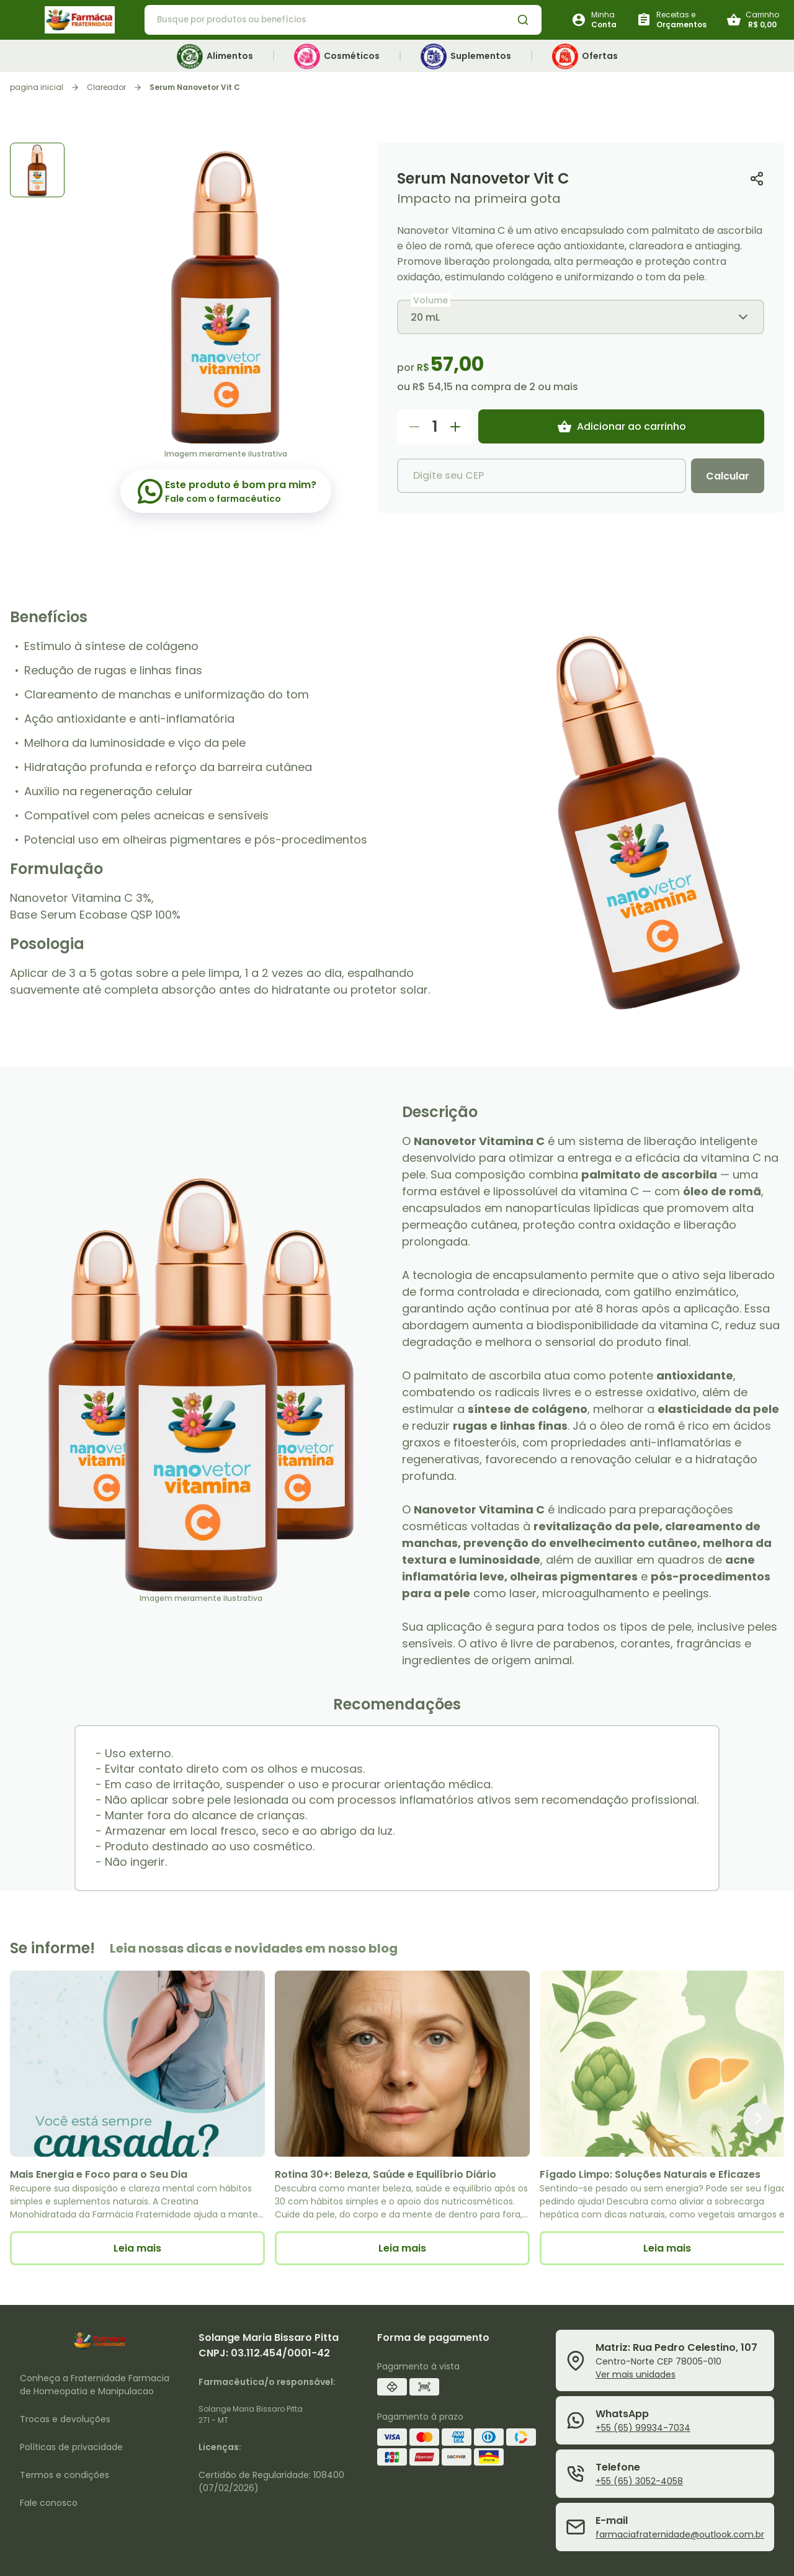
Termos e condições (64, 2475)
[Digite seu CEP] (541, 475)
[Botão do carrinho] (752, 20)
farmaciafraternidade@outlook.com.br (680, 2534)
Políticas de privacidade (71, 2447)
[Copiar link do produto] (756, 178)
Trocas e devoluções (65, 2419)
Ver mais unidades (636, 2374)
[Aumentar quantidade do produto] (455, 426)
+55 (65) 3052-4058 (639, 2481)
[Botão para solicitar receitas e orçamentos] (671, 20)
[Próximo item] (758, 2118)
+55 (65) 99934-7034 (643, 2428)
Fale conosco (49, 2503)
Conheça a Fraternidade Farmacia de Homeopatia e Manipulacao (94, 2384)
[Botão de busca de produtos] (523, 20)
